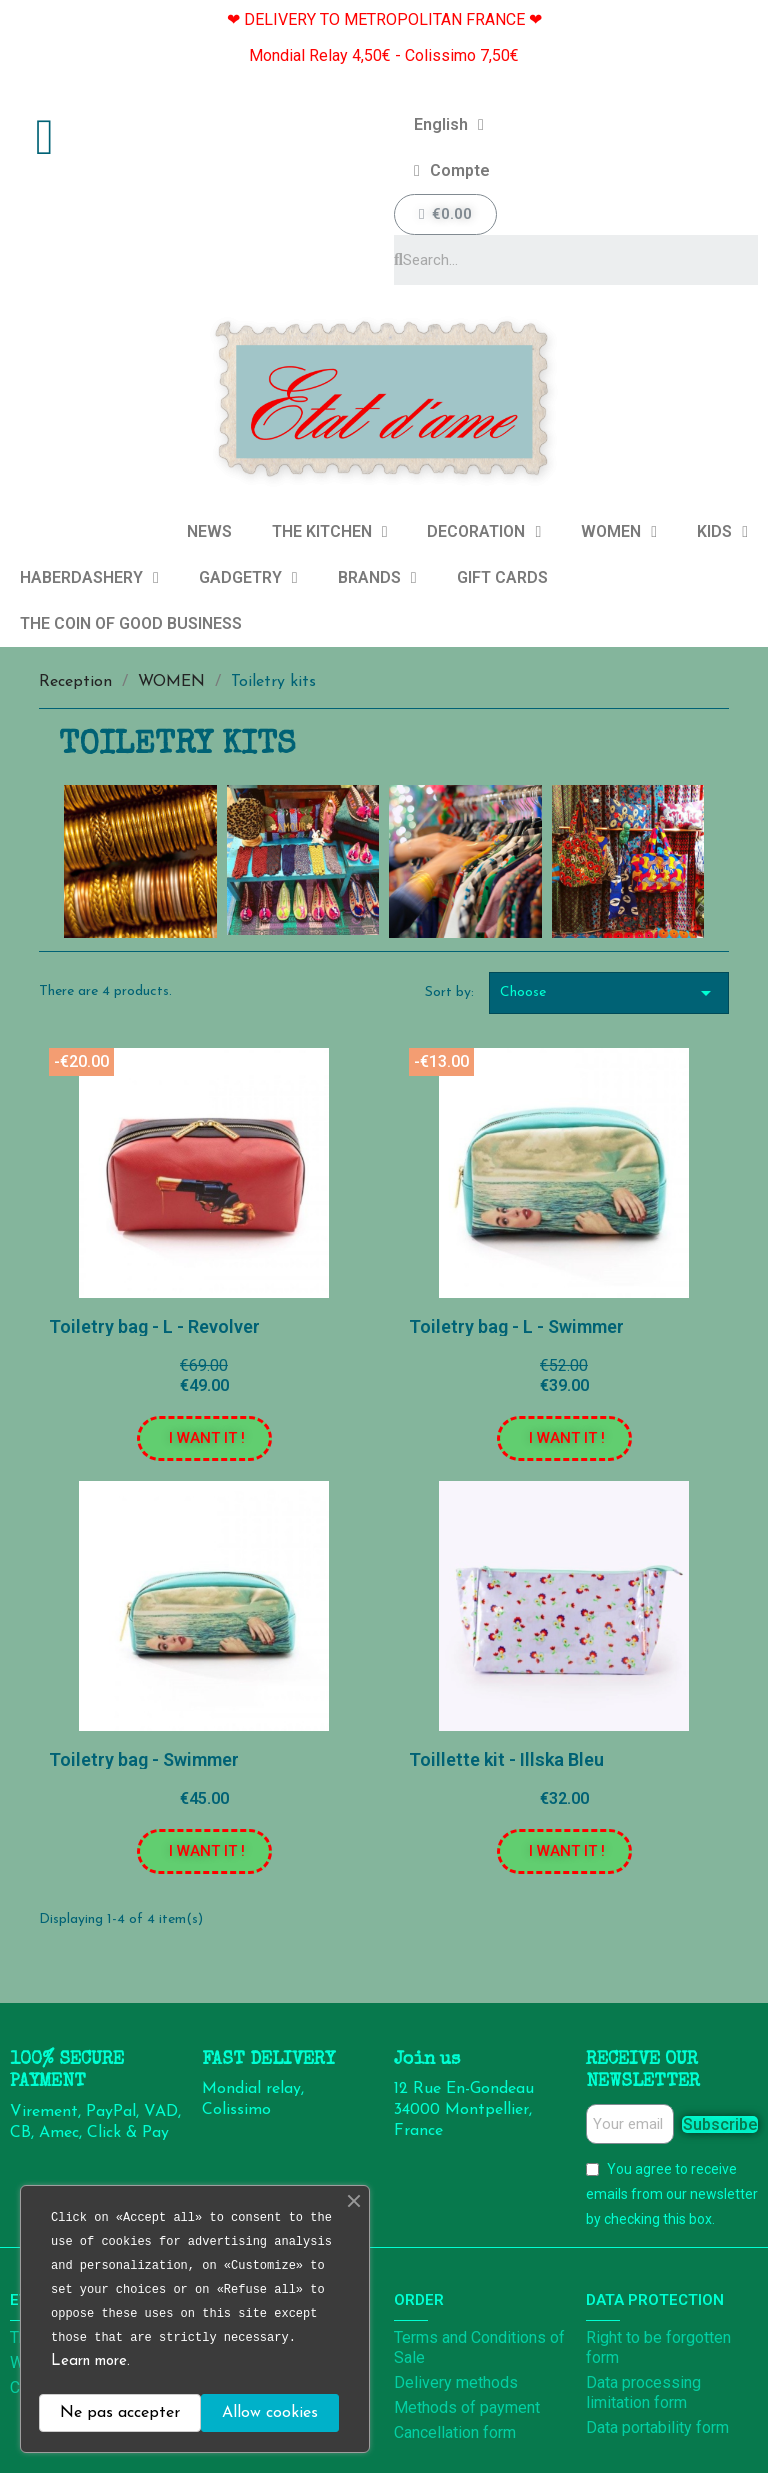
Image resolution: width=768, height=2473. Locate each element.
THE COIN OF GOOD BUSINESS (131, 623)
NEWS (209, 531)
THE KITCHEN (330, 532)
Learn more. (90, 2361)
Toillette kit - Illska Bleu (506, 1759)
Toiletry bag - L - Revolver (154, 1326)
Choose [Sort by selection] (609, 993)
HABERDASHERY (89, 578)
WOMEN (619, 532)
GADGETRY (248, 578)
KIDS (722, 532)
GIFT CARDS (502, 577)
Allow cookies (270, 2413)
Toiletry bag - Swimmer (144, 1759)
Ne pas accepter (120, 2413)
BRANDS (377, 578)
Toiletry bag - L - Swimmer (516, 1326)
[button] (204, 1438)
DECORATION (484, 532)
